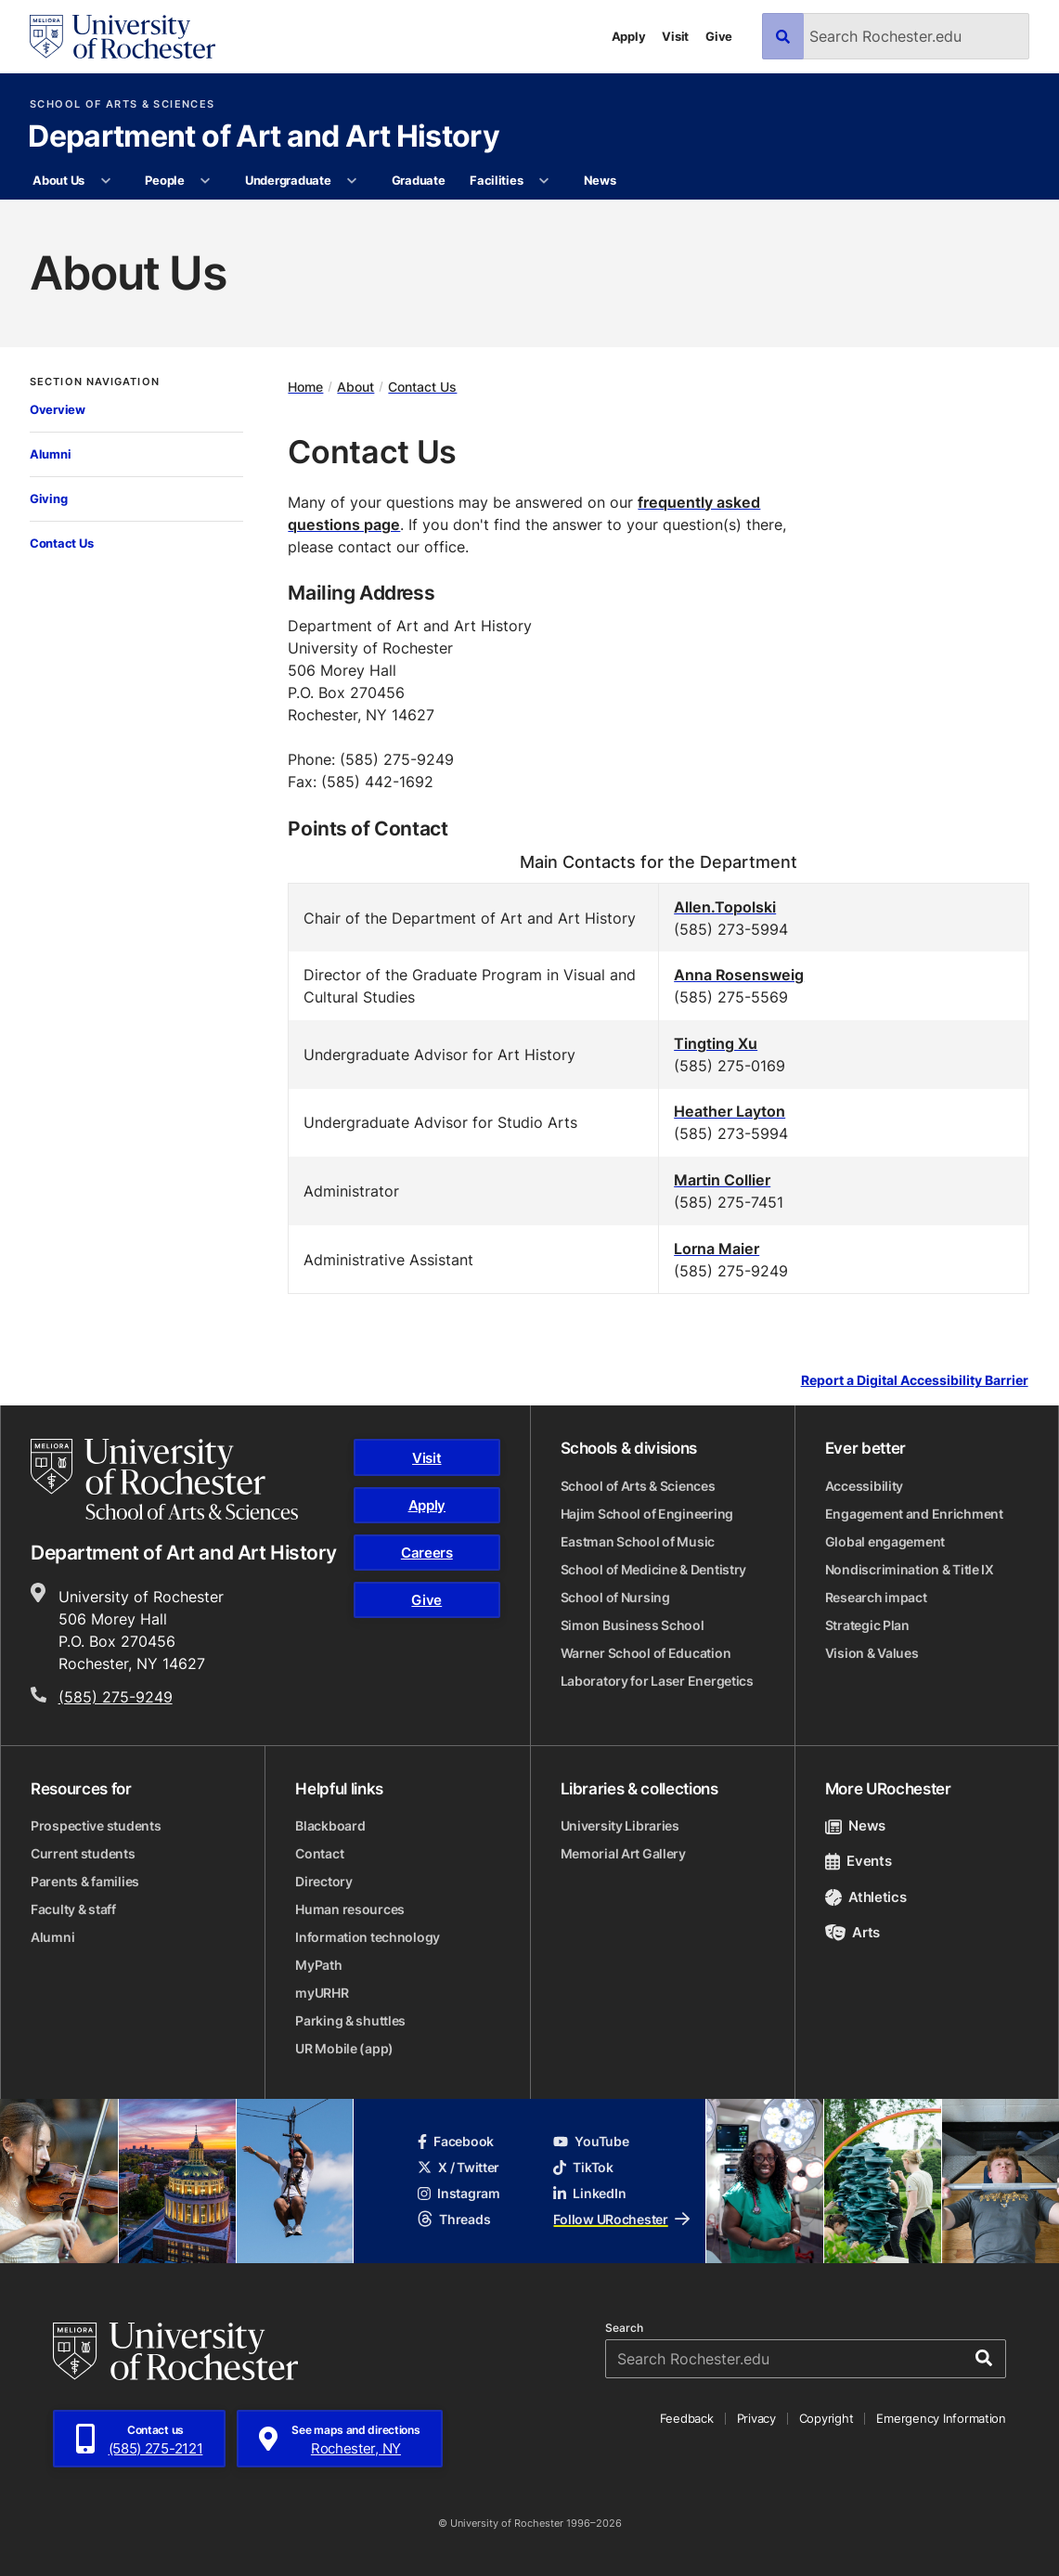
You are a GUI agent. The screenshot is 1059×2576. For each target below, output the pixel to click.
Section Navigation (95, 382)
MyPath (318, 1965)
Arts (852, 1932)
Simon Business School (632, 1625)
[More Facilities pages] (544, 181)
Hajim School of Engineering (647, 1513)
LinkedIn (589, 2193)
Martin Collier (722, 1180)
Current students (83, 1853)
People (164, 180)
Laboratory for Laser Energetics (657, 1680)
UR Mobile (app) (344, 2048)
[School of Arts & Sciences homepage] (164, 1479)
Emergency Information (941, 2418)
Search (624, 2328)
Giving (48, 498)
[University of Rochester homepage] (122, 36)
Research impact (876, 1597)
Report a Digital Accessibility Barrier (914, 1381)
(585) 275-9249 (115, 1697)
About (355, 386)
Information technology (367, 1937)
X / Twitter (458, 2167)
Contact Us (61, 543)
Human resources (350, 1909)
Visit (675, 36)
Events (858, 1861)
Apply (629, 36)
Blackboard (330, 1825)
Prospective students (96, 1825)
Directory (323, 1881)
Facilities (496, 180)
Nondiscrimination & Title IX (909, 1569)
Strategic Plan (867, 1625)
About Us (58, 180)
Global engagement (885, 1541)
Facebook (456, 2141)
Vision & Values (872, 1653)
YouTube (590, 2141)
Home (305, 386)
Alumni (50, 454)
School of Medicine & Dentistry (654, 1569)
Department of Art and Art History (263, 137)
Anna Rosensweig (739, 974)
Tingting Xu (715, 1043)
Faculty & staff (73, 1909)
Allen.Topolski (725, 907)
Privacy (756, 2418)
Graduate (419, 180)
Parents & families (85, 1881)
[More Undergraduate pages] (352, 181)
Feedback (687, 2418)
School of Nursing (615, 1597)
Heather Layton (729, 1111)
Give (718, 36)
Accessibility (864, 1486)
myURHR (321, 1992)
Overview (57, 409)
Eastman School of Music (638, 1541)
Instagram (458, 2193)
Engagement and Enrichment (914, 1513)
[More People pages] (205, 181)
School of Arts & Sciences (122, 104)
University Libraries (620, 1825)
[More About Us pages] (105, 181)
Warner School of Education (646, 1653)
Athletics (866, 1897)
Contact (319, 1853)
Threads (454, 2219)
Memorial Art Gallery (623, 1853)
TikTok (583, 2167)
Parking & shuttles (350, 2020)
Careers (427, 1552)
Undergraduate (288, 180)
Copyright (826, 2418)
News (600, 180)
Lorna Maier (716, 1248)
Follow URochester (621, 2219)
